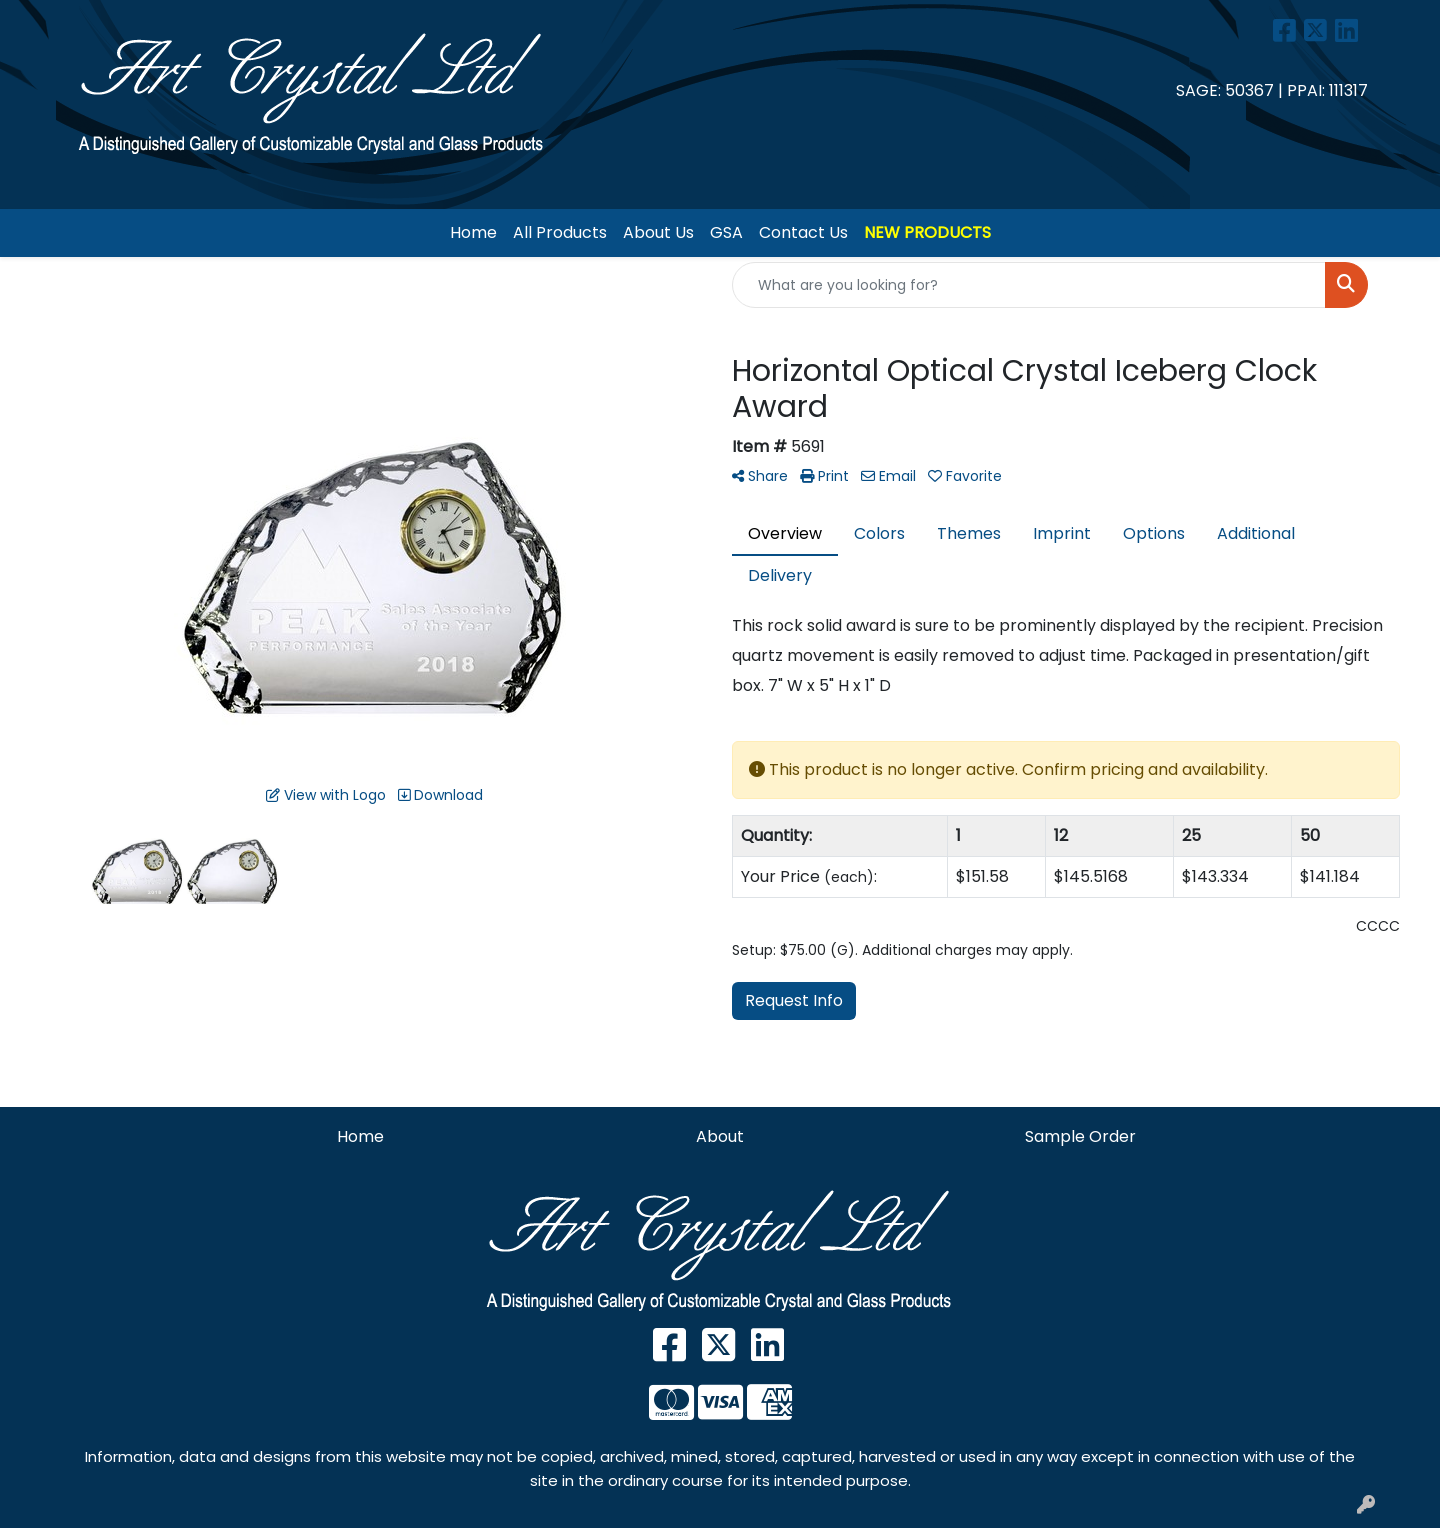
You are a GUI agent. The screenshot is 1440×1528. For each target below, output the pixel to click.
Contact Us (803, 232)
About (720, 1136)
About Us (658, 232)
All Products (560, 232)
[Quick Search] (1029, 285)
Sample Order (1080, 1136)
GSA (726, 232)
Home (473, 232)
